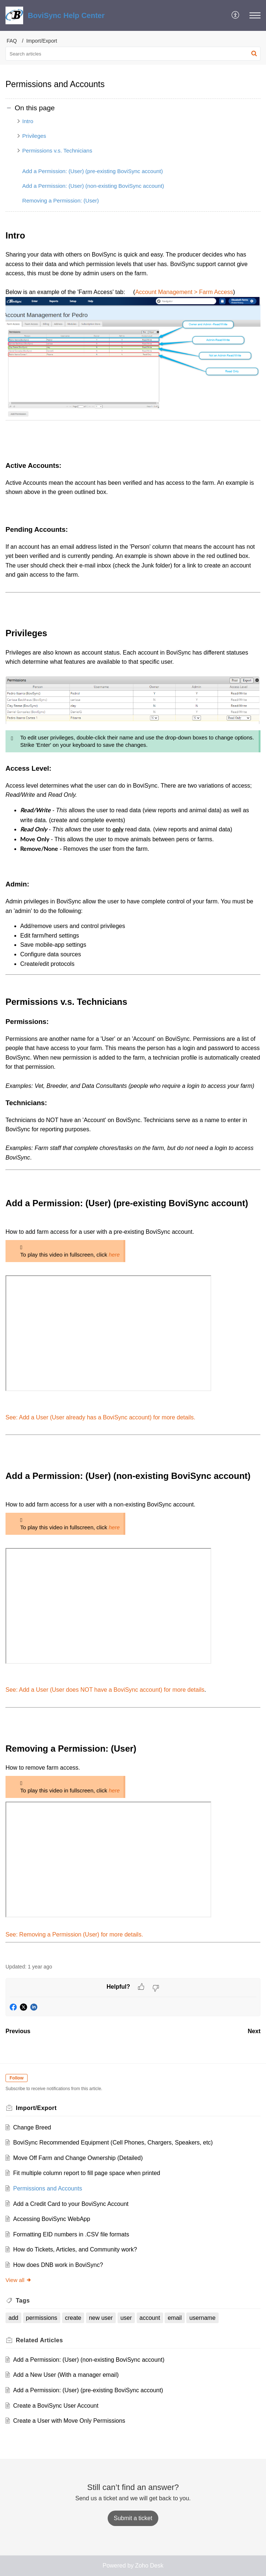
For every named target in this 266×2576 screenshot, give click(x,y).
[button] (235, 15)
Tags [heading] (23, 2300)
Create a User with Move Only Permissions (69, 2421)
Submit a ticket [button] (133, 2518)
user (126, 2318)
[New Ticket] (133, 2518)
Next (254, 2031)
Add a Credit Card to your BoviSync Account (71, 2204)
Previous (18, 2031)
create (73, 2318)
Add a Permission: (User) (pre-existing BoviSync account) (92, 171)
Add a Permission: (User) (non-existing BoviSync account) (93, 186)
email (174, 2318)
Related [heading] (39, 2340)
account (150, 2318)
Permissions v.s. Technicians (58, 150)
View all (19, 2280)
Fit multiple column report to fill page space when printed (86, 2173)
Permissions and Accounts (47, 2188)
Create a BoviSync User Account (55, 2406)
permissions (41, 2318)
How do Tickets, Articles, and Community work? (75, 2249)
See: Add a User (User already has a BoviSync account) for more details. (100, 1417)
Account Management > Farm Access (184, 292)
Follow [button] (17, 2078)
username (202, 2318)
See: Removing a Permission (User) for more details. (74, 1934)
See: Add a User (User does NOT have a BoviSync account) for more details (105, 1690)
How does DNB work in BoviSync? (58, 2265)
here (114, 1254)
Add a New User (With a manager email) (66, 2375)
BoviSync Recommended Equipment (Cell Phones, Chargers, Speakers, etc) (113, 2142)
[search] (133, 54)
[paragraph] (133, 1092)
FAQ (12, 41)
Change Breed (32, 2127)
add (13, 2318)
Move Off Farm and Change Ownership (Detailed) (78, 2158)
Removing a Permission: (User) (60, 200)
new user (101, 2318)
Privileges (34, 136)
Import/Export (41, 41)
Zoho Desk (149, 2565)
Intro (27, 121)
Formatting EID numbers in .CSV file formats (71, 2234)
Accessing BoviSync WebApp (51, 2219)
